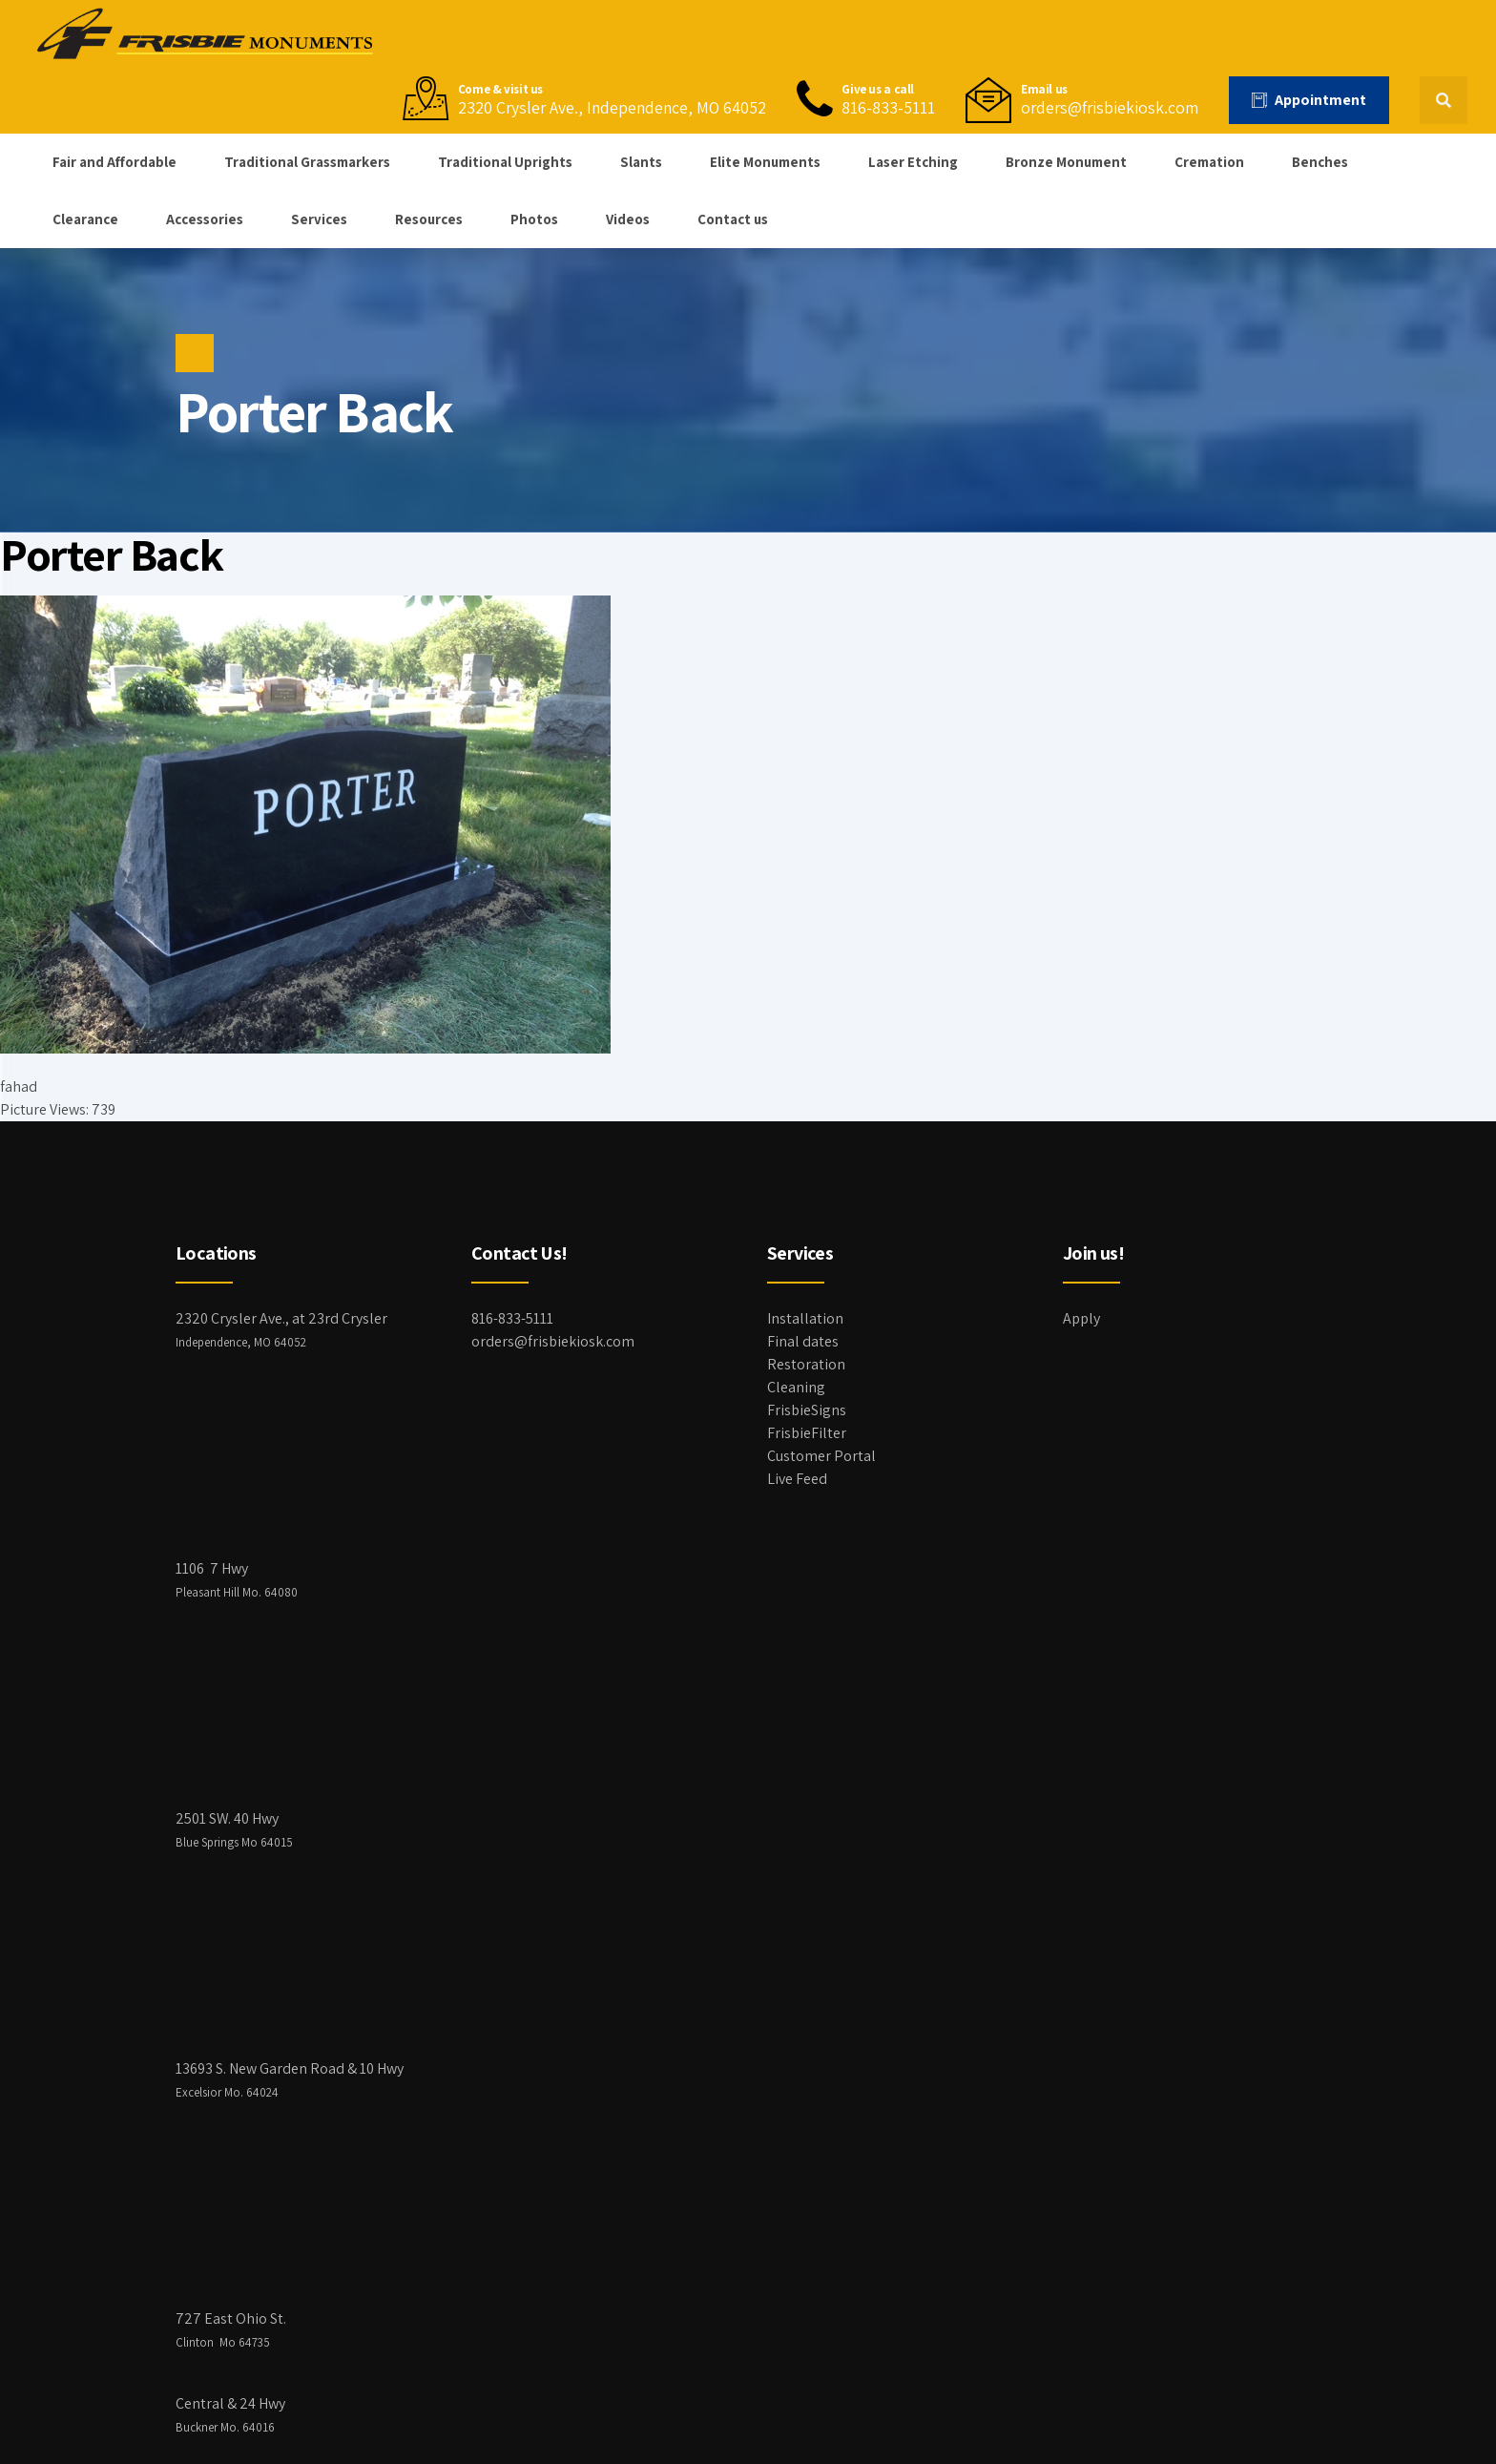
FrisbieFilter (806, 1433)
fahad (18, 1086)
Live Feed (797, 1479)
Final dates (803, 1341)
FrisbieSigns (806, 1410)
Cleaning (796, 1387)
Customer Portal (821, 1456)
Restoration (806, 1364)
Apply (1081, 1318)
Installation (805, 1318)
